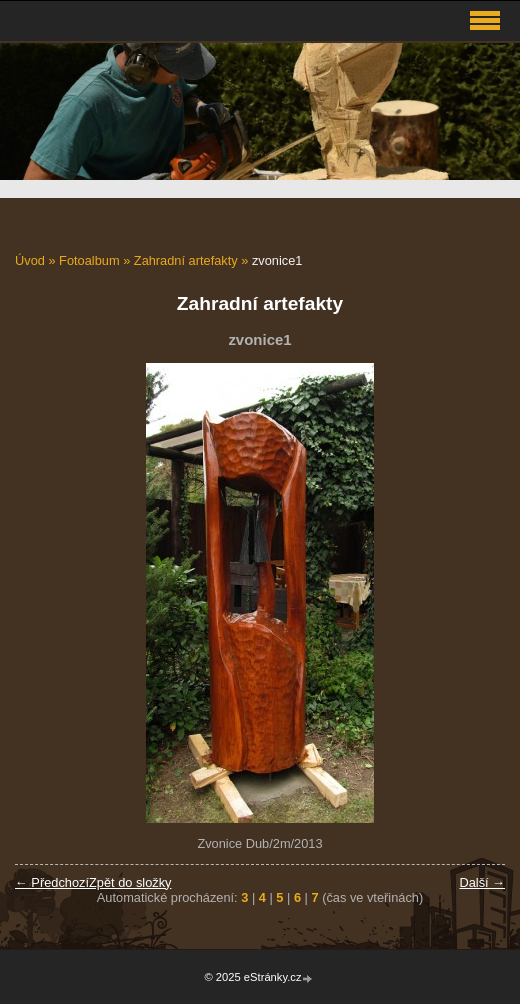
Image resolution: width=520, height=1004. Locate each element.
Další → (482, 882)
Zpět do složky (130, 882)
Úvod (30, 260)
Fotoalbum (89, 260)
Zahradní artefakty (186, 260)
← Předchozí (52, 882)
